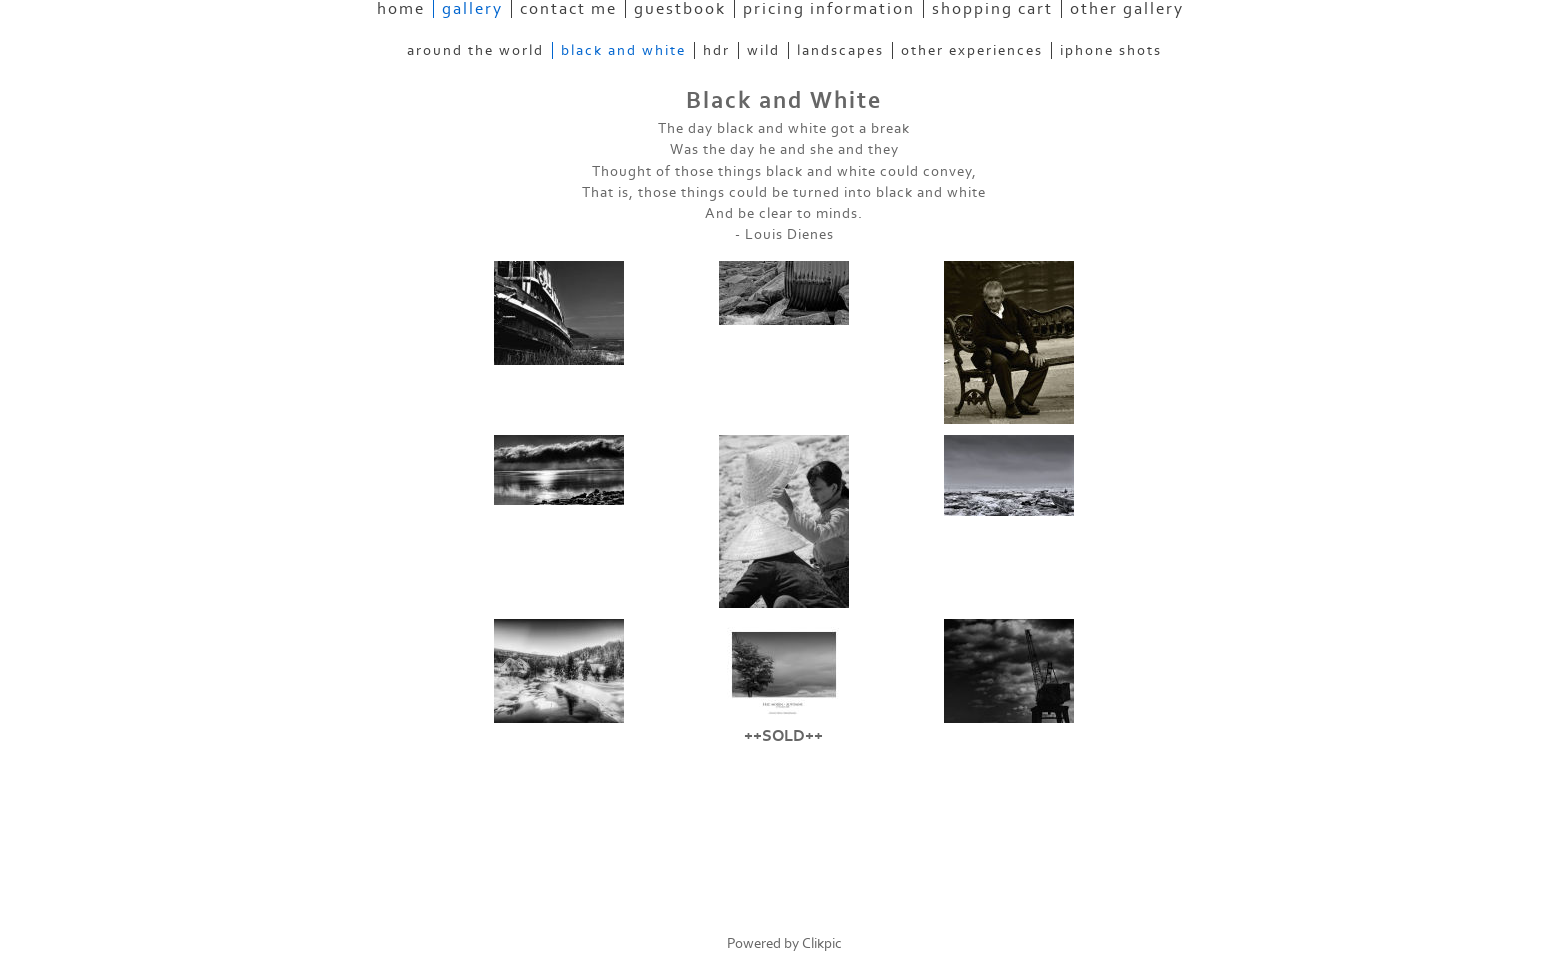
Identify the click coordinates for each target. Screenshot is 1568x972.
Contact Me (568, 9)
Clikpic (822, 943)
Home (401, 9)
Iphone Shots (1111, 50)
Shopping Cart (992, 9)
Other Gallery (1127, 9)
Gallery (472, 9)
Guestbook (680, 9)
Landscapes (840, 50)
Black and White (623, 50)
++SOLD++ (783, 736)
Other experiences (972, 50)
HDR (716, 50)
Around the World (475, 50)
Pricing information (829, 9)
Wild (763, 50)
